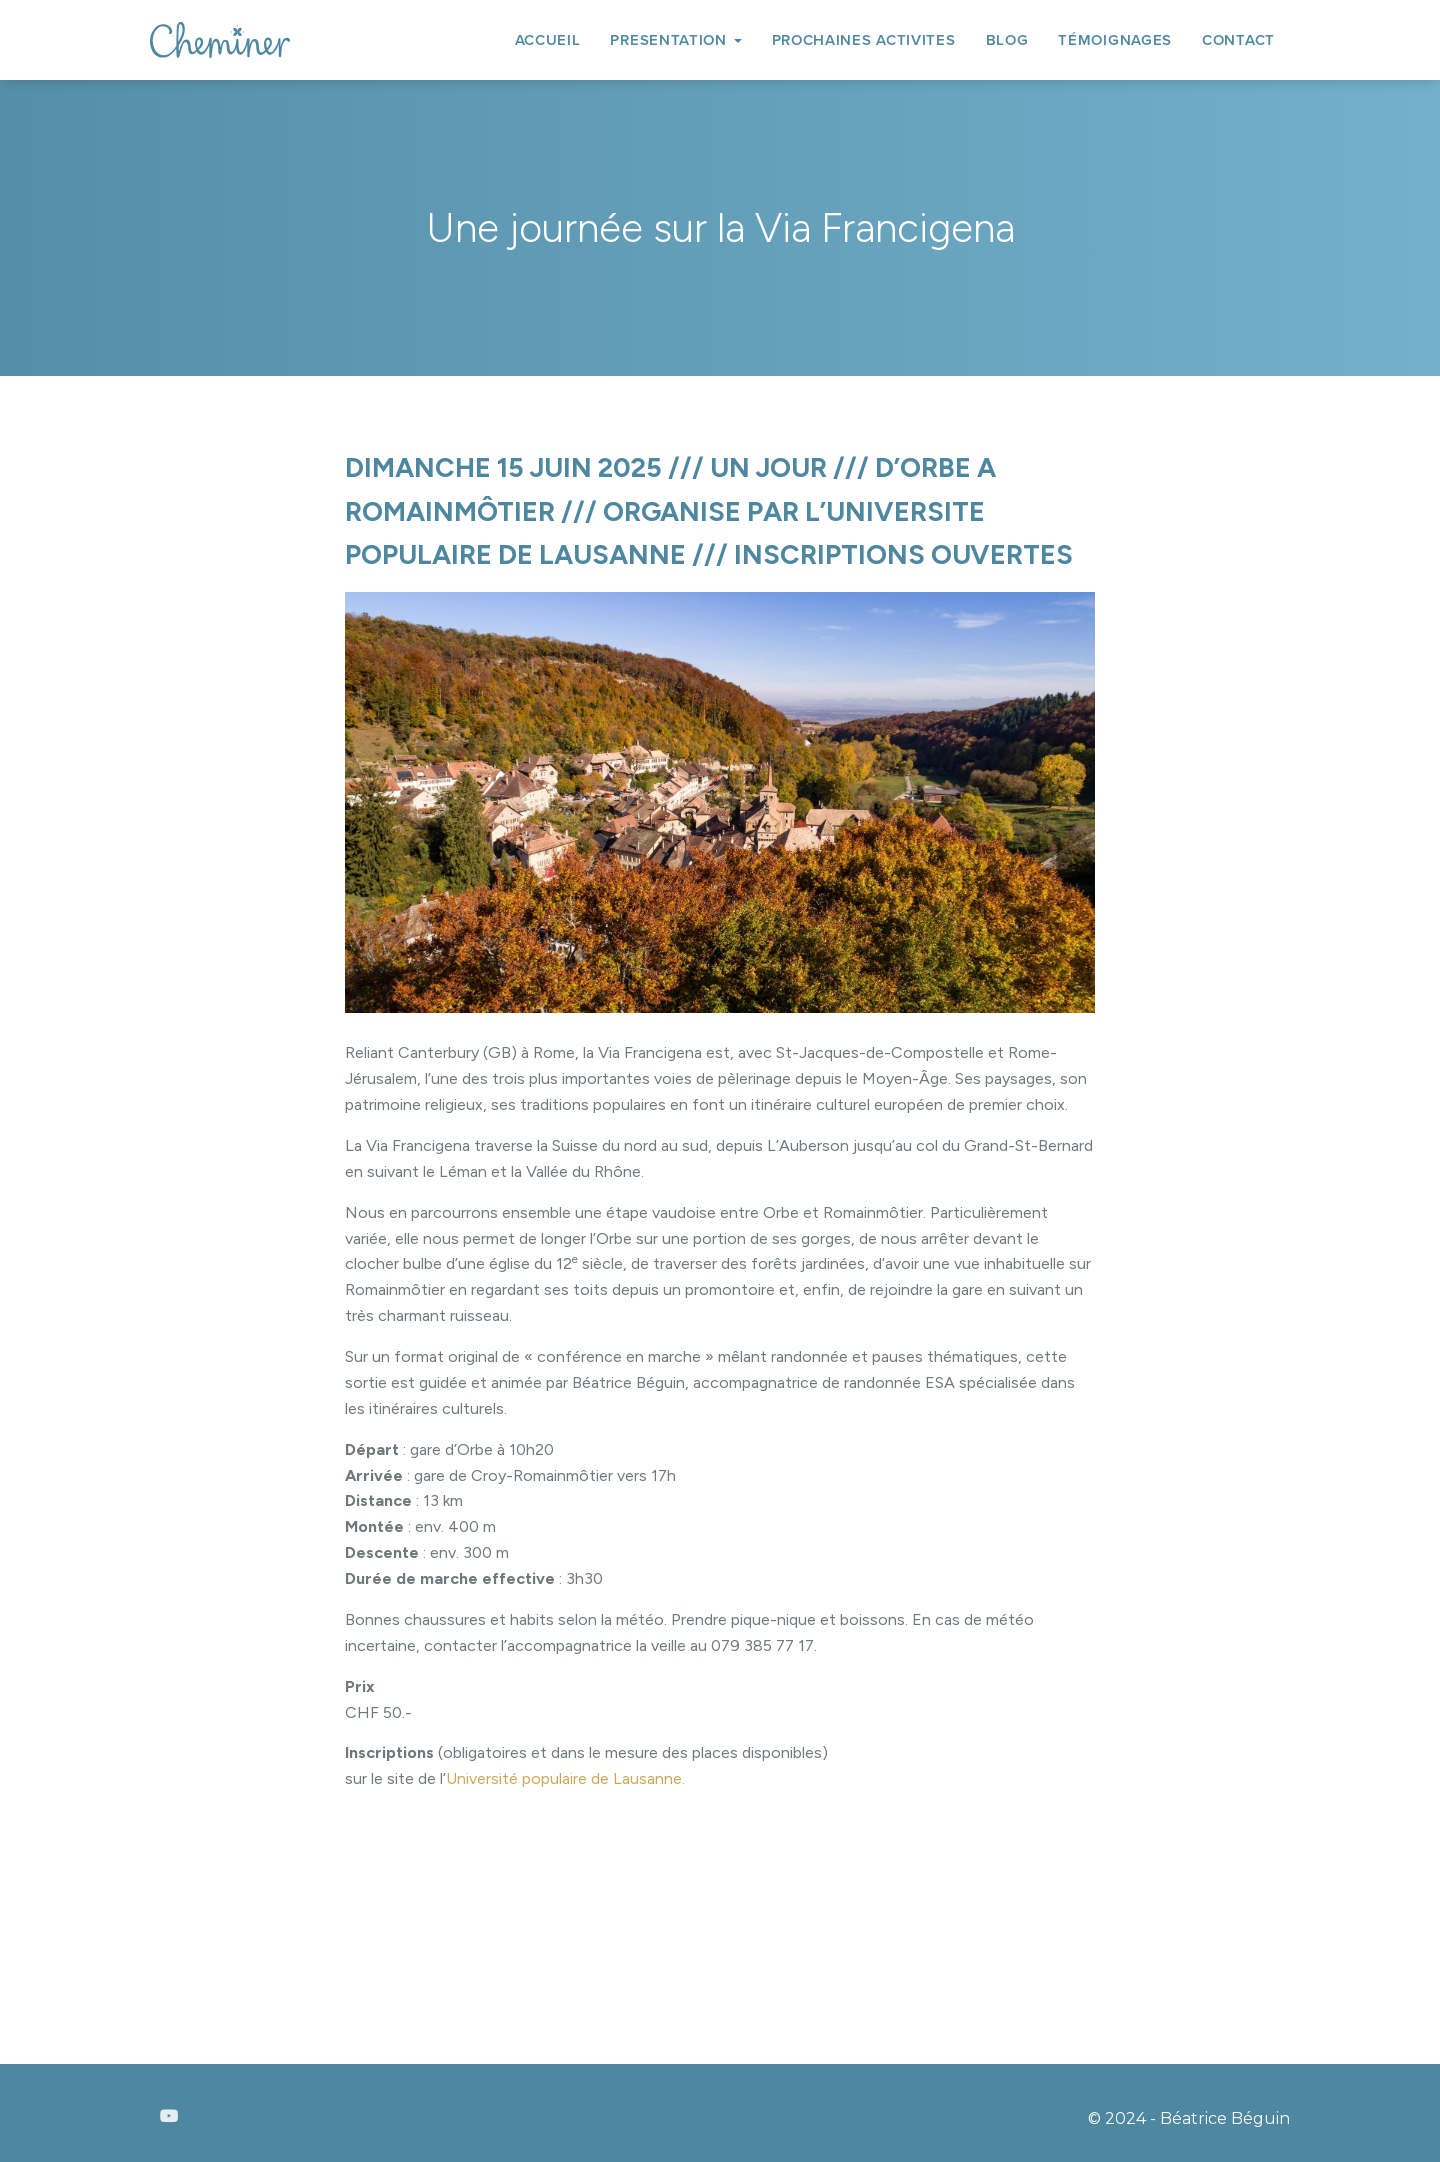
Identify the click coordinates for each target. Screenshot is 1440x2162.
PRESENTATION (675, 40)
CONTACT (1238, 40)
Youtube (169, 2117)
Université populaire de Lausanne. (565, 1778)
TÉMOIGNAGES (1115, 40)
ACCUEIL (548, 40)
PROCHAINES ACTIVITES (864, 40)
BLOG (1007, 40)
